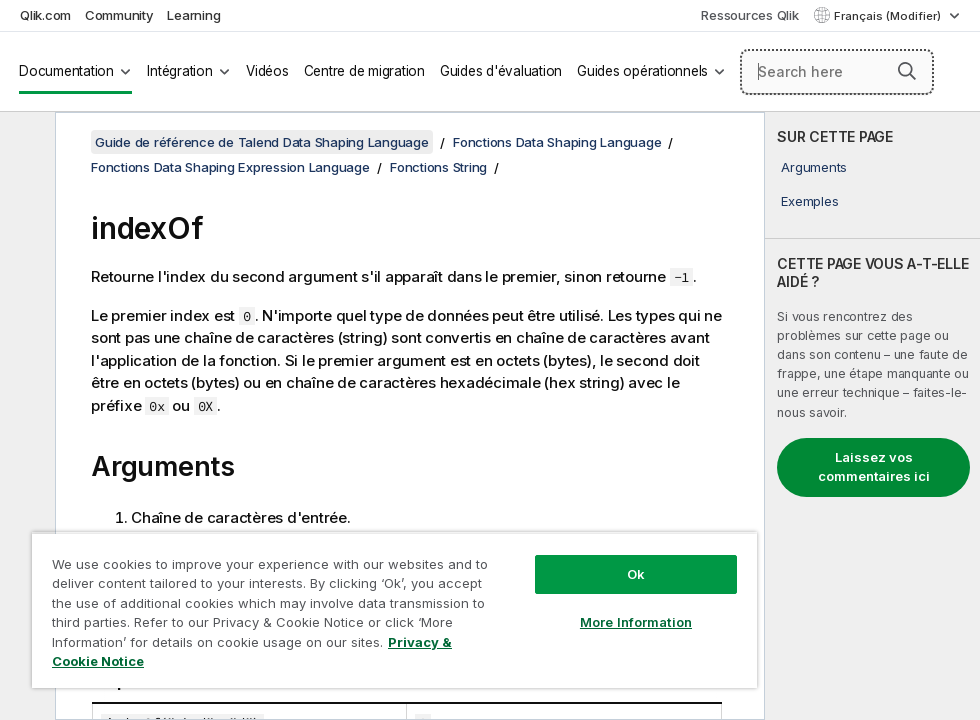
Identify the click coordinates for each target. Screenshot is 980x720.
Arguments (814, 167)
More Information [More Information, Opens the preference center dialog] (636, 622)
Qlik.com (45, 15)
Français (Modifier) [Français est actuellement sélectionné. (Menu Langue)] (889, 16)
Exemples (809, 201)
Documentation (66, 71)
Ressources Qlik (749, 15)
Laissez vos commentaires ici (874, 467)
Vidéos (267, 71)
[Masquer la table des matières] (25, 143)
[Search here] (837, 72)
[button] (907, 71)
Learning (193, 15)
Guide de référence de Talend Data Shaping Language (262, 142)
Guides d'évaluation (501, 71)
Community (119, 15)
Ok (636, 574)
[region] (394, 610)
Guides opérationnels (642, 71)
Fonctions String (438, 167)
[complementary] (872, 416)
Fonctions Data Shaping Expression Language (230, 167)
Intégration (179, 71)
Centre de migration (364, 71)
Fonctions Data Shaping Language (557, 142)
